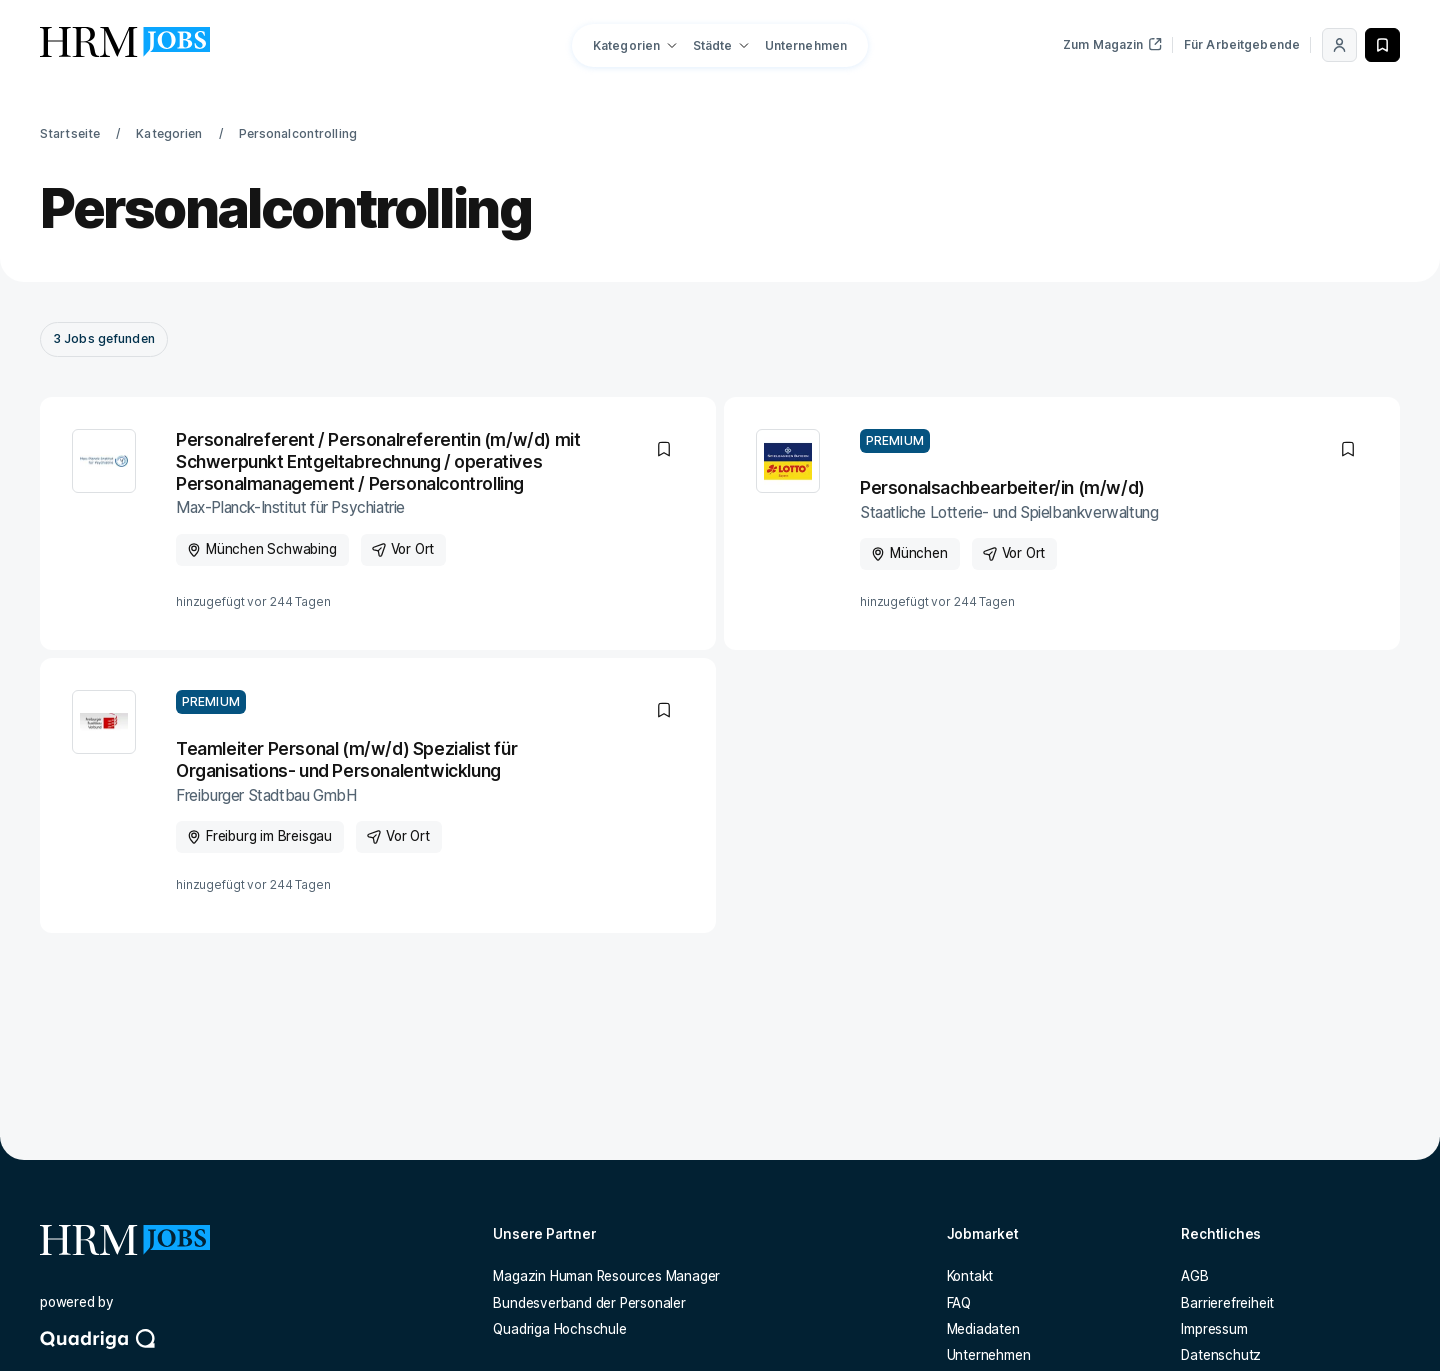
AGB (1194, 1276)
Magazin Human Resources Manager (606, 1276)
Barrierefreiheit (1227, 1303)
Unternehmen (806, 45)
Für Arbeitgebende (1242, 44)
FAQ (959, 1303)
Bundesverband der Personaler (589, 1303)
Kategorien (169, 133)
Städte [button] (713, 45)
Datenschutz (1221, 1355)
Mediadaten (983, 1329)
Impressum (1214, 1329)
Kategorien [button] (626, 45)
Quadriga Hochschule (559, 1329)
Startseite (70, 133)
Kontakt (970, 1276)
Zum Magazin (1112, 44)
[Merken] (1382, 45)
